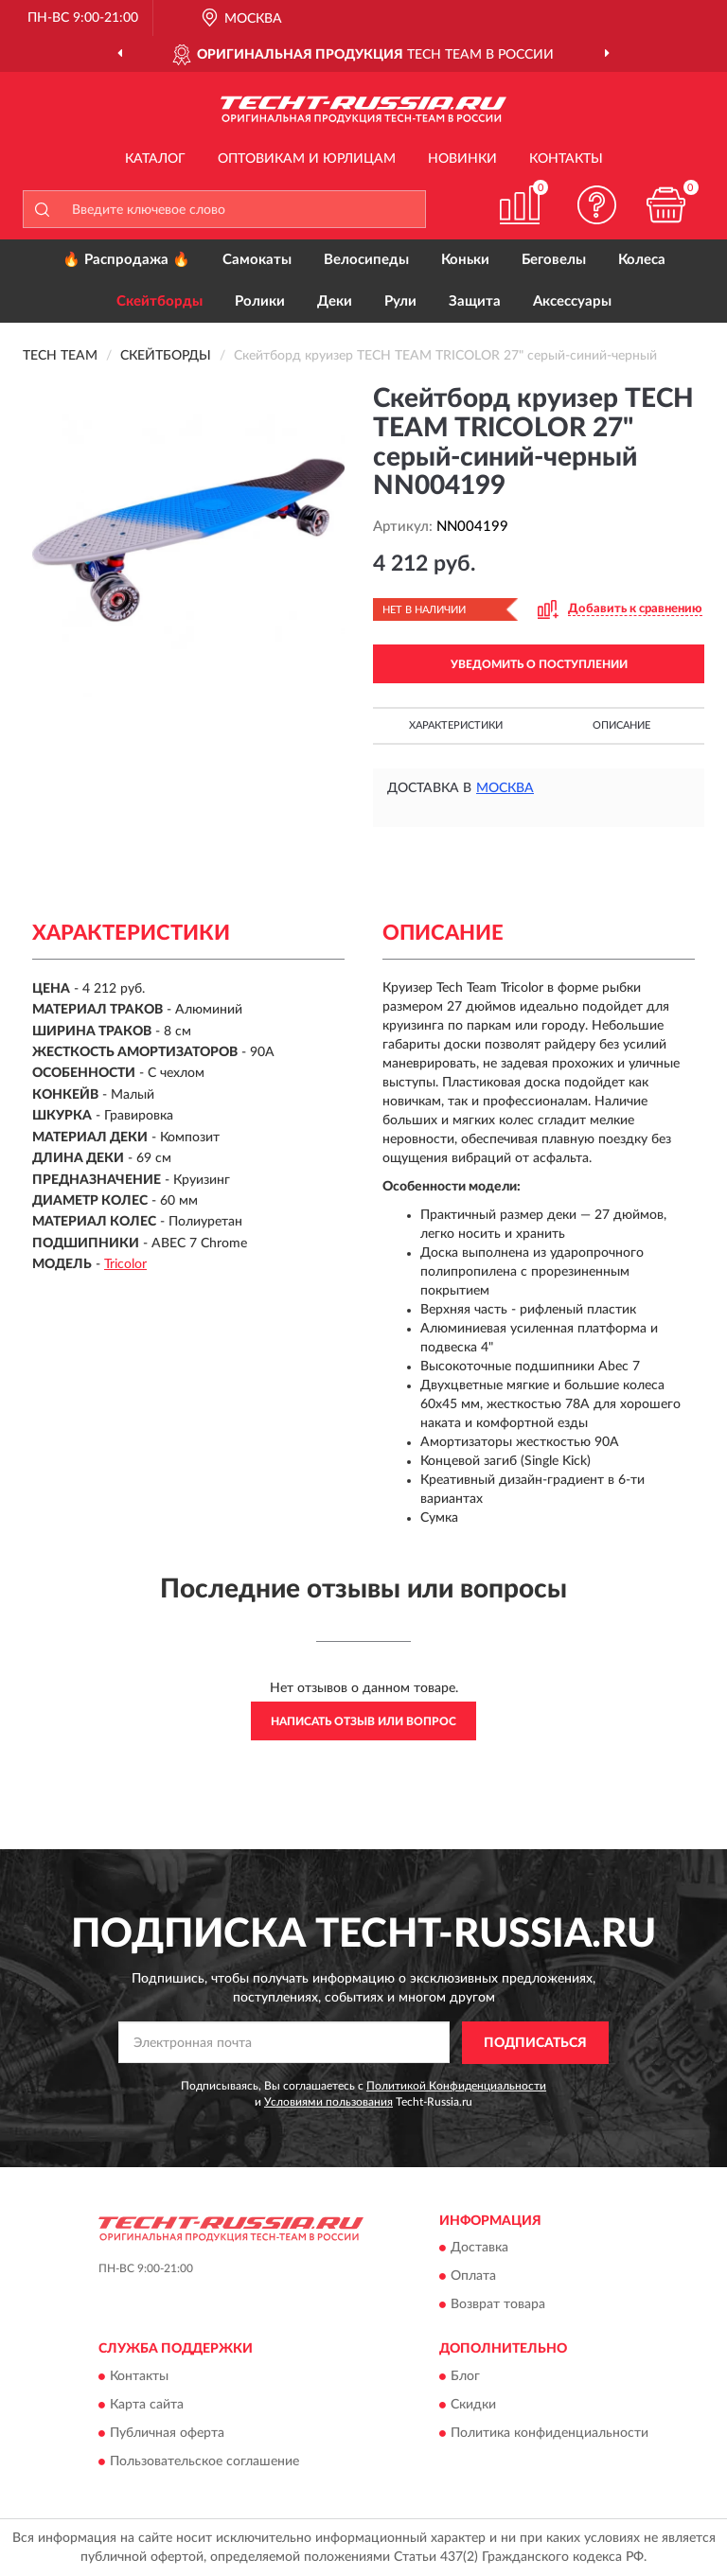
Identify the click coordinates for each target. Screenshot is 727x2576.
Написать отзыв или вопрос (363, 1721)
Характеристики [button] (456, 725)
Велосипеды (366, 260)
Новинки (462, 159)
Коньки (465, 260)
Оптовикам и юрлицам (307, 159)
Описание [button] (621, 725)
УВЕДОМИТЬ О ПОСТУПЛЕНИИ (539, 664)
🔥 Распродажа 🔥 (126, 260)
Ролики (260, 301)
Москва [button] (505, 788)
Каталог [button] (155, 159)
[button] (597, 204)
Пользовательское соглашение (204, 2461)
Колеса (641, 260)
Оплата (473, 2277)
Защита (475, 301)
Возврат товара (498, 2305)
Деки (334, 301)
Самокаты (257, 260)
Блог (465, 2376)
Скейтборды (159, 301)
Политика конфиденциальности (549, 2433)
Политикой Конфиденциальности (456, 2085)
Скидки (473, 2404)
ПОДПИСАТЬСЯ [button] (535, 2043)
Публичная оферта (167, 2433)
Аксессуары (572, 301)
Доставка (479, 2248)
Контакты (566, 159)
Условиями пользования (328, 2102)
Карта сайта (147, 2404)
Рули (400, 301)
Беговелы (554, 260)
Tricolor (125, 1264)
